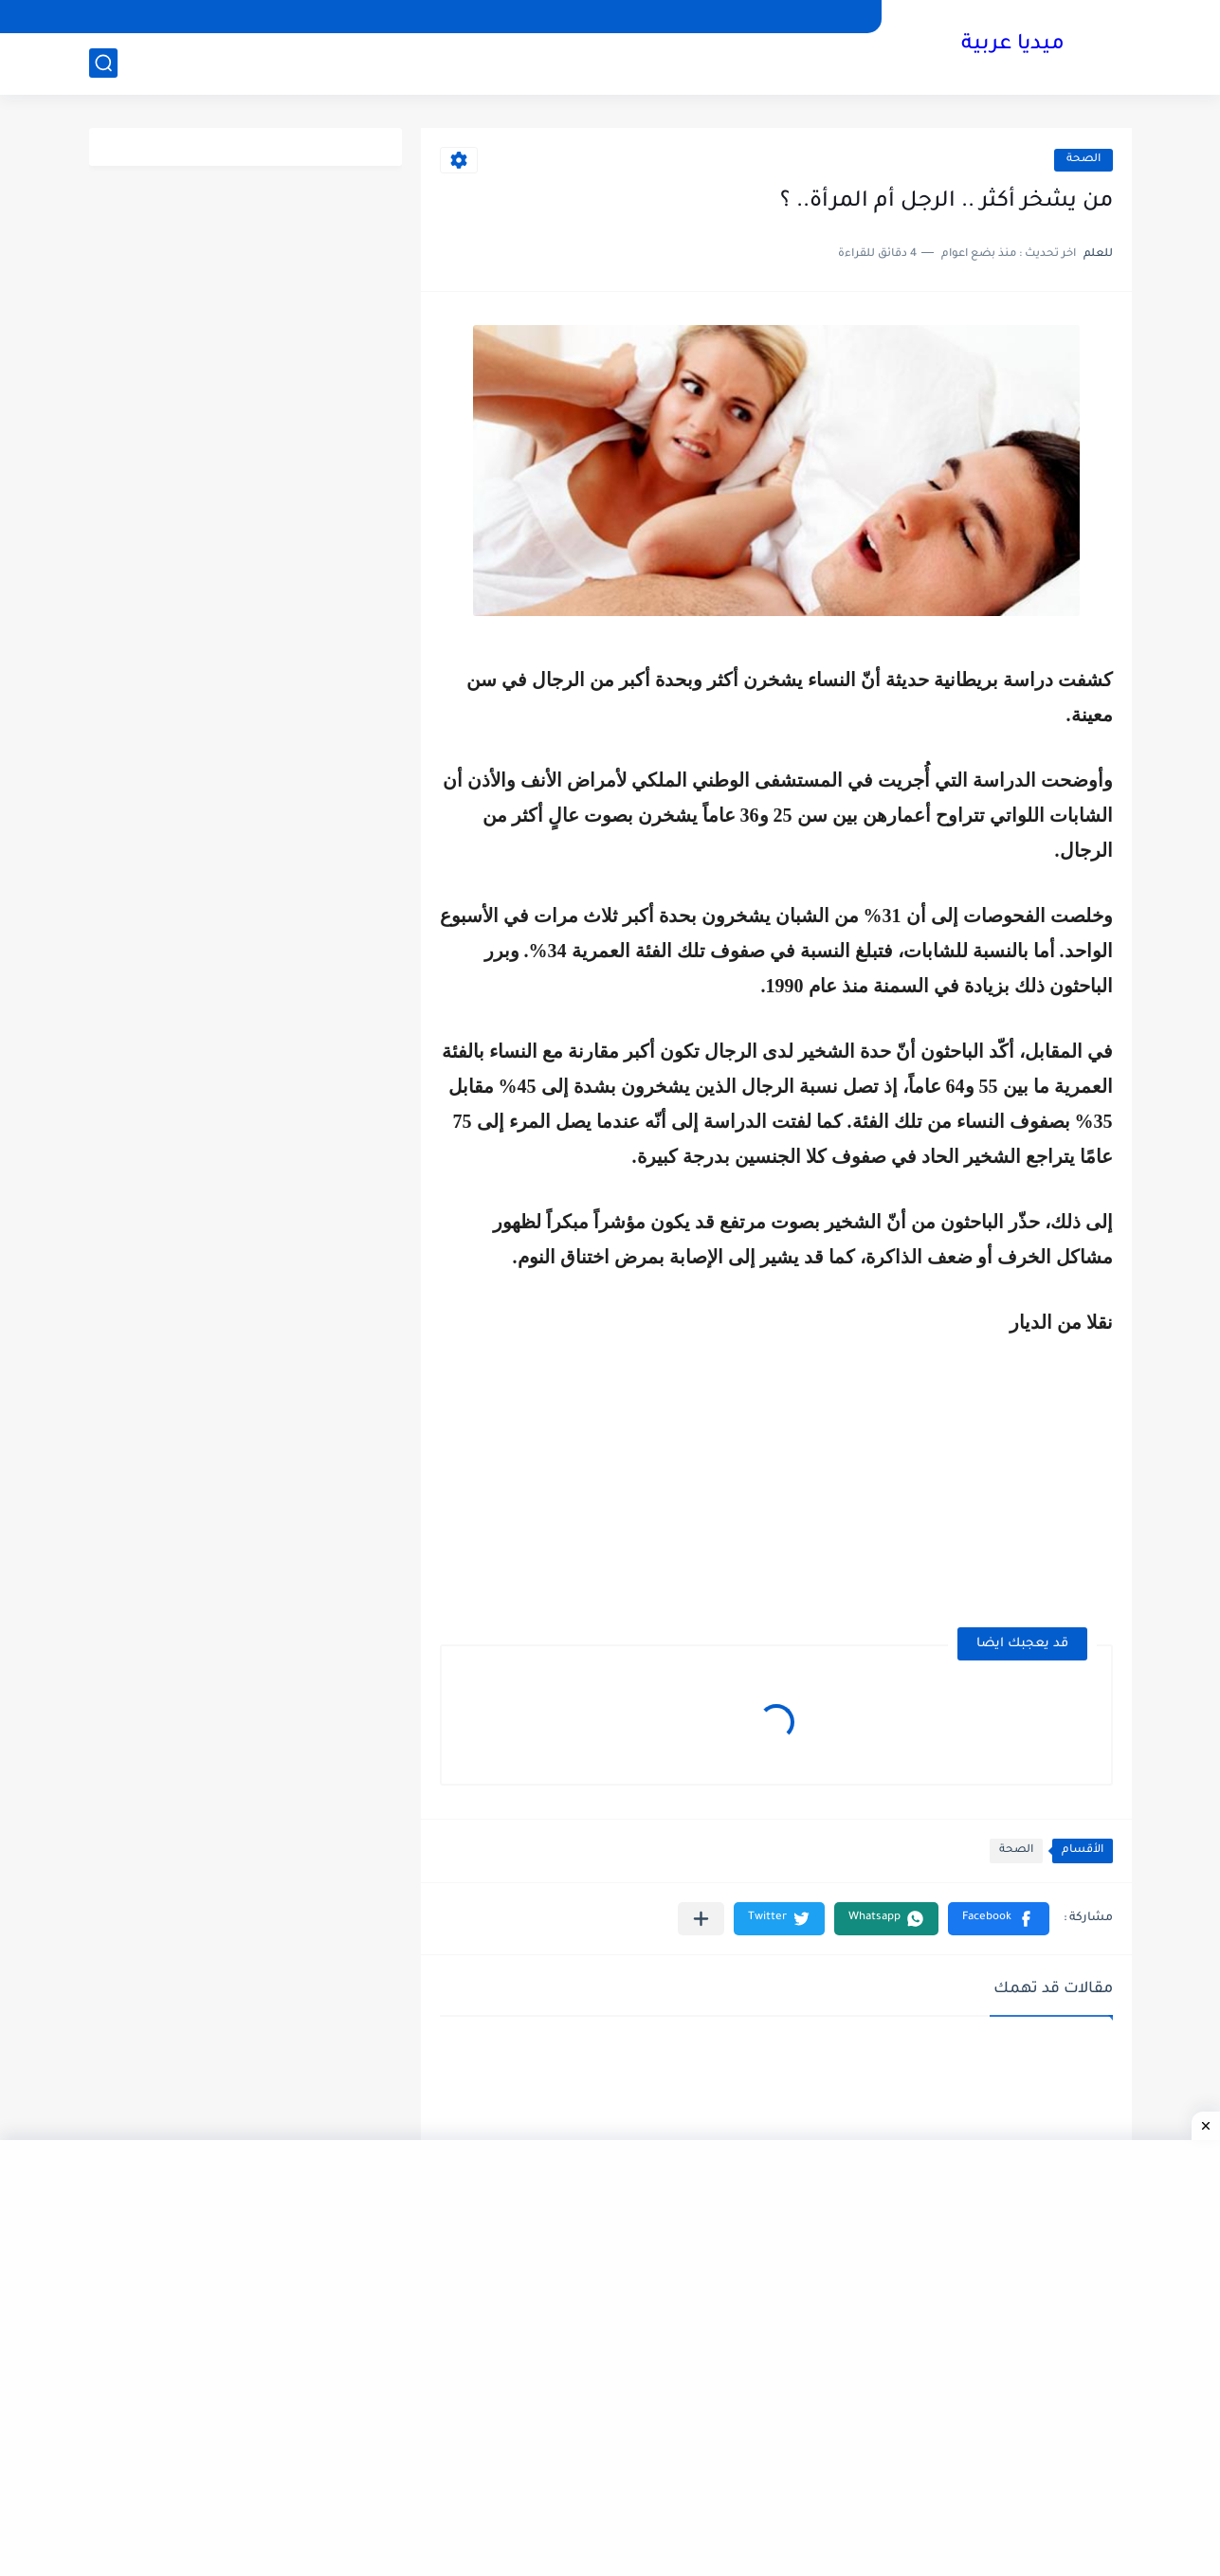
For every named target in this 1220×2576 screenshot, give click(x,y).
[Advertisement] (953, 1470)
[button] (998, 1918)
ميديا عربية (1013, 45)
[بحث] (103, 63)
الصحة (1083, 160)
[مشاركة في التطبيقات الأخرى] (701, 1918)
